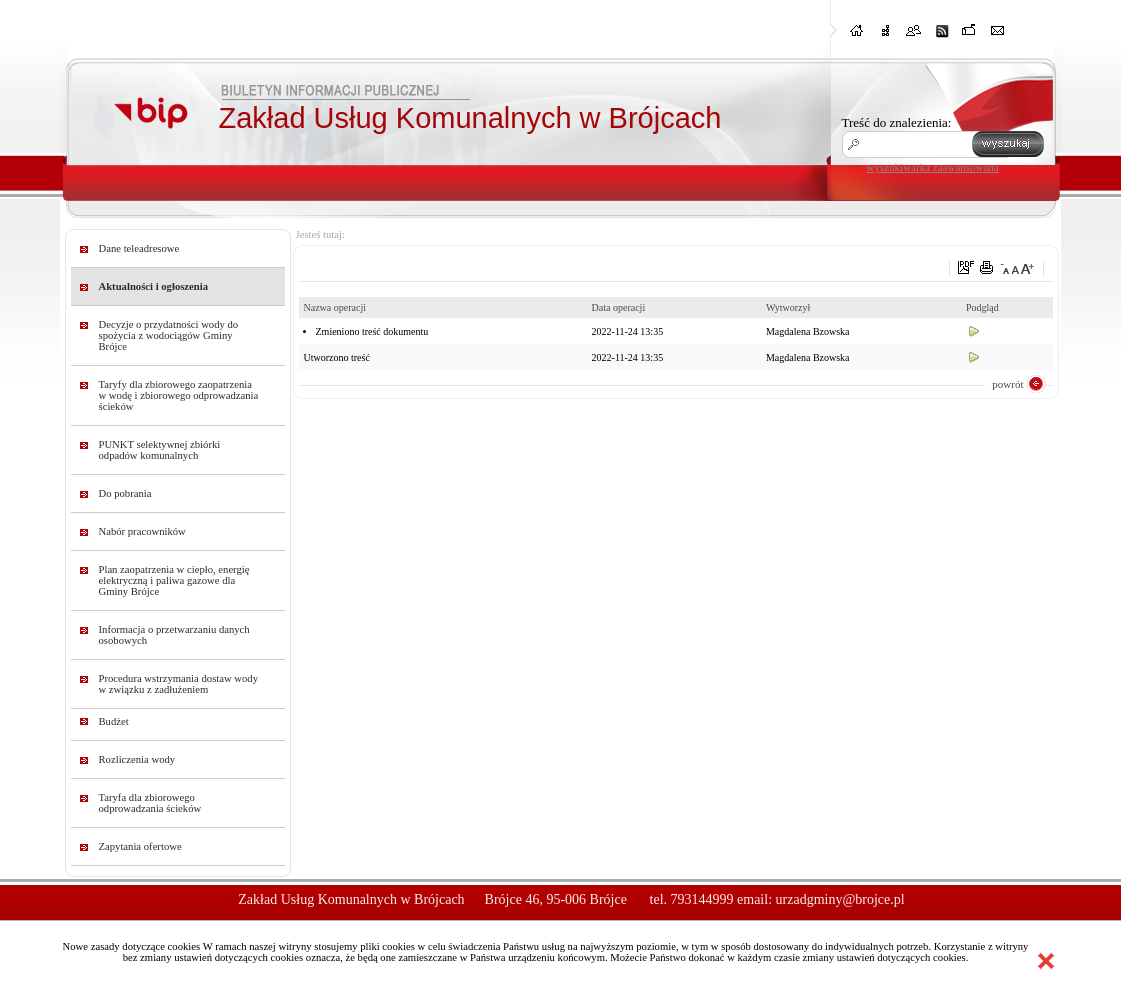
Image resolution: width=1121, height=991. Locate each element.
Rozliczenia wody (137, 759)
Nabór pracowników (142, 531)
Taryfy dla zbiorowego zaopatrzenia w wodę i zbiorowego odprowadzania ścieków (179, 395)
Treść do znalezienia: (897, 122)
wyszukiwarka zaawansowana (933, 167)
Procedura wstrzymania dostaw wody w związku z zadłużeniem (179, 684)
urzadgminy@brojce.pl (840, 899)
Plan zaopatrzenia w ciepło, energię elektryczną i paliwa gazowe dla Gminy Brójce (174, 580)
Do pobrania (125, 493)
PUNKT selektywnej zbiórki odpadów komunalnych (160, 450)
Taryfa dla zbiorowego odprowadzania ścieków (150, 803)
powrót (1007, 384)
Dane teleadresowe (139, 248)
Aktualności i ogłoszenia (154, 286)
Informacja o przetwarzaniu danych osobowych (174, 635)
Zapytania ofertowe (140, 846)
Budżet (114, 721)
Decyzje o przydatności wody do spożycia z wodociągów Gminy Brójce (169, 335)
